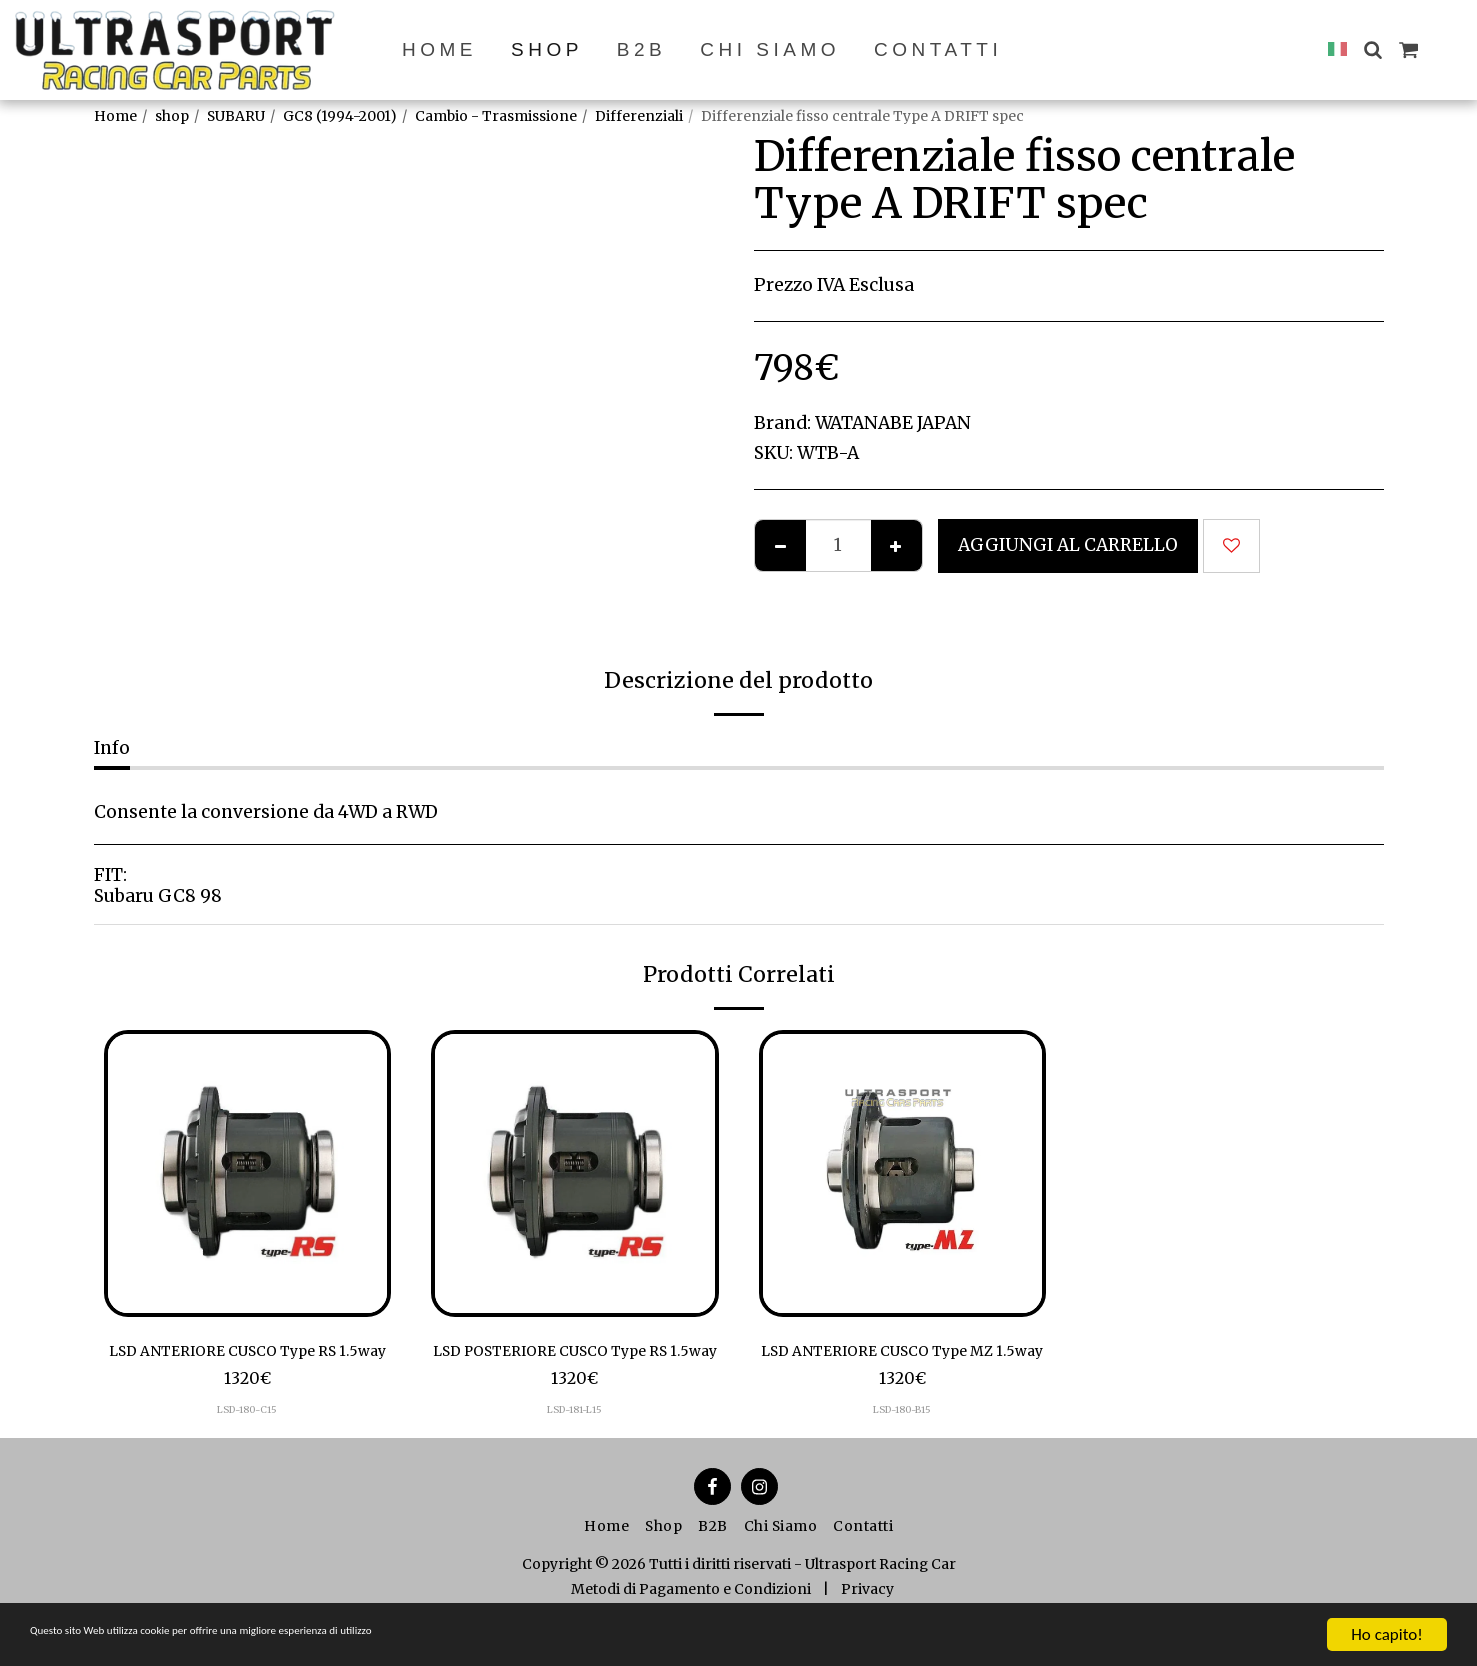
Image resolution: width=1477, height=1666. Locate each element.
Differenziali (639, 116)
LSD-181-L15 (575, 1440)
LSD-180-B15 (902, 1440)
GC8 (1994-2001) (340, 116)
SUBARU (236, 116)
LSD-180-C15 (247, 1440)
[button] (1372, 49)
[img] (248, 1174)
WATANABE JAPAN (893, 423)
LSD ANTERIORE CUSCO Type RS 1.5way (247, 1366)
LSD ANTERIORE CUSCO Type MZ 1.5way (902, 1366)
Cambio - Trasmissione (496, 116)
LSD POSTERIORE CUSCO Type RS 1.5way (574, 1366)
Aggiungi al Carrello (1068, 545)
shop (172, 116)
